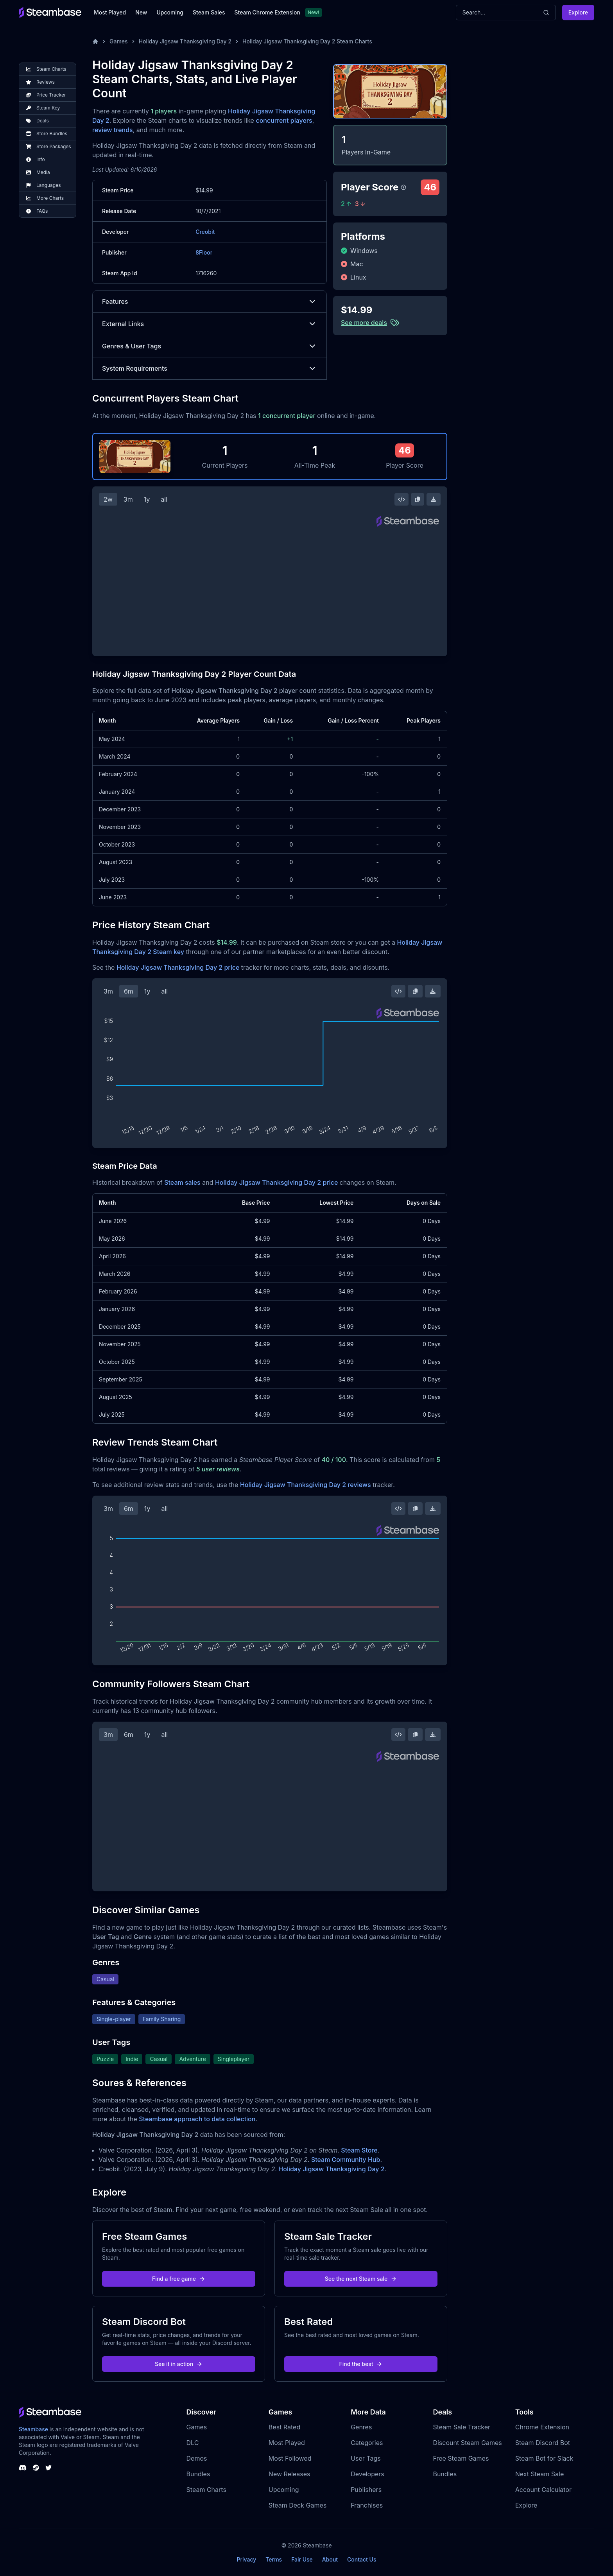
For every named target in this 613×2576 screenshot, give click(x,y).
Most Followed (290, 2458)
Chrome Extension (542, 2427)
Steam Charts (206, 2489)
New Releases (289, 2474)
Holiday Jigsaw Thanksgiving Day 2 (185, 41)
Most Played (110, 12)
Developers (367, 2474)
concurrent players (284, 120)
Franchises (367, 2505)
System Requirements (209, 368)
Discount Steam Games (467, 2443)
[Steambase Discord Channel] (23, 2468)
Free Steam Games (461, 2458)
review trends (112, 130)
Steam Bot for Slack (544, 2458)
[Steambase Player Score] (403, 187)
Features (209, 301)
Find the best (361, 2364)
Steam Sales (209, 12)
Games (118, 41)
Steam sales (182, 1182)
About (330, 2559)
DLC (192, 2443)
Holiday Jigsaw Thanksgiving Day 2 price (178, 967)
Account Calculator (543, 2489)
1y (147, 499)
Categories (367, 2443)
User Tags (366, 2458)
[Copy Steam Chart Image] (417, 499)
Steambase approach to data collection (197, 2119)
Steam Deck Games (297, 2505)
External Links (209, 323)
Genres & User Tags (209, 346)
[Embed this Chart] (401, 499)
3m (128, 499)
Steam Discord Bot (542, 2443)
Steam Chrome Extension (267, 12)
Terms (273, 2559)
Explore (578, 12)
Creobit (205, 231)
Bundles (198, 2474)
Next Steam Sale (539, 2474)
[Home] (95, 41)
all (164, 499)
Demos (196, 2458)
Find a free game (178, 2278)
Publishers (366, 2489)
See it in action (179, 2364)
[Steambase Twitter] (48, 2468)
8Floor (203, 252)
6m (128, 991)
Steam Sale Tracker (461, 2427)
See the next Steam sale (361, 2278)
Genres (361, 2427)
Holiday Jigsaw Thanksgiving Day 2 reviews (305, 1485)
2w (108, 499)
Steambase (33, 2429)
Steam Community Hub (345, 2159)
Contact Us (361, 2559)
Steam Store (359, 2150)
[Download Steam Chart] (434, 499)
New (141, 12)
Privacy (246, 2559)
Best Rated (284, 2427)
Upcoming (169, 12)
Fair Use (302, 2559)
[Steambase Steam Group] (36, 2468)
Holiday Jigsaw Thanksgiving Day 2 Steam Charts (307, 41)
